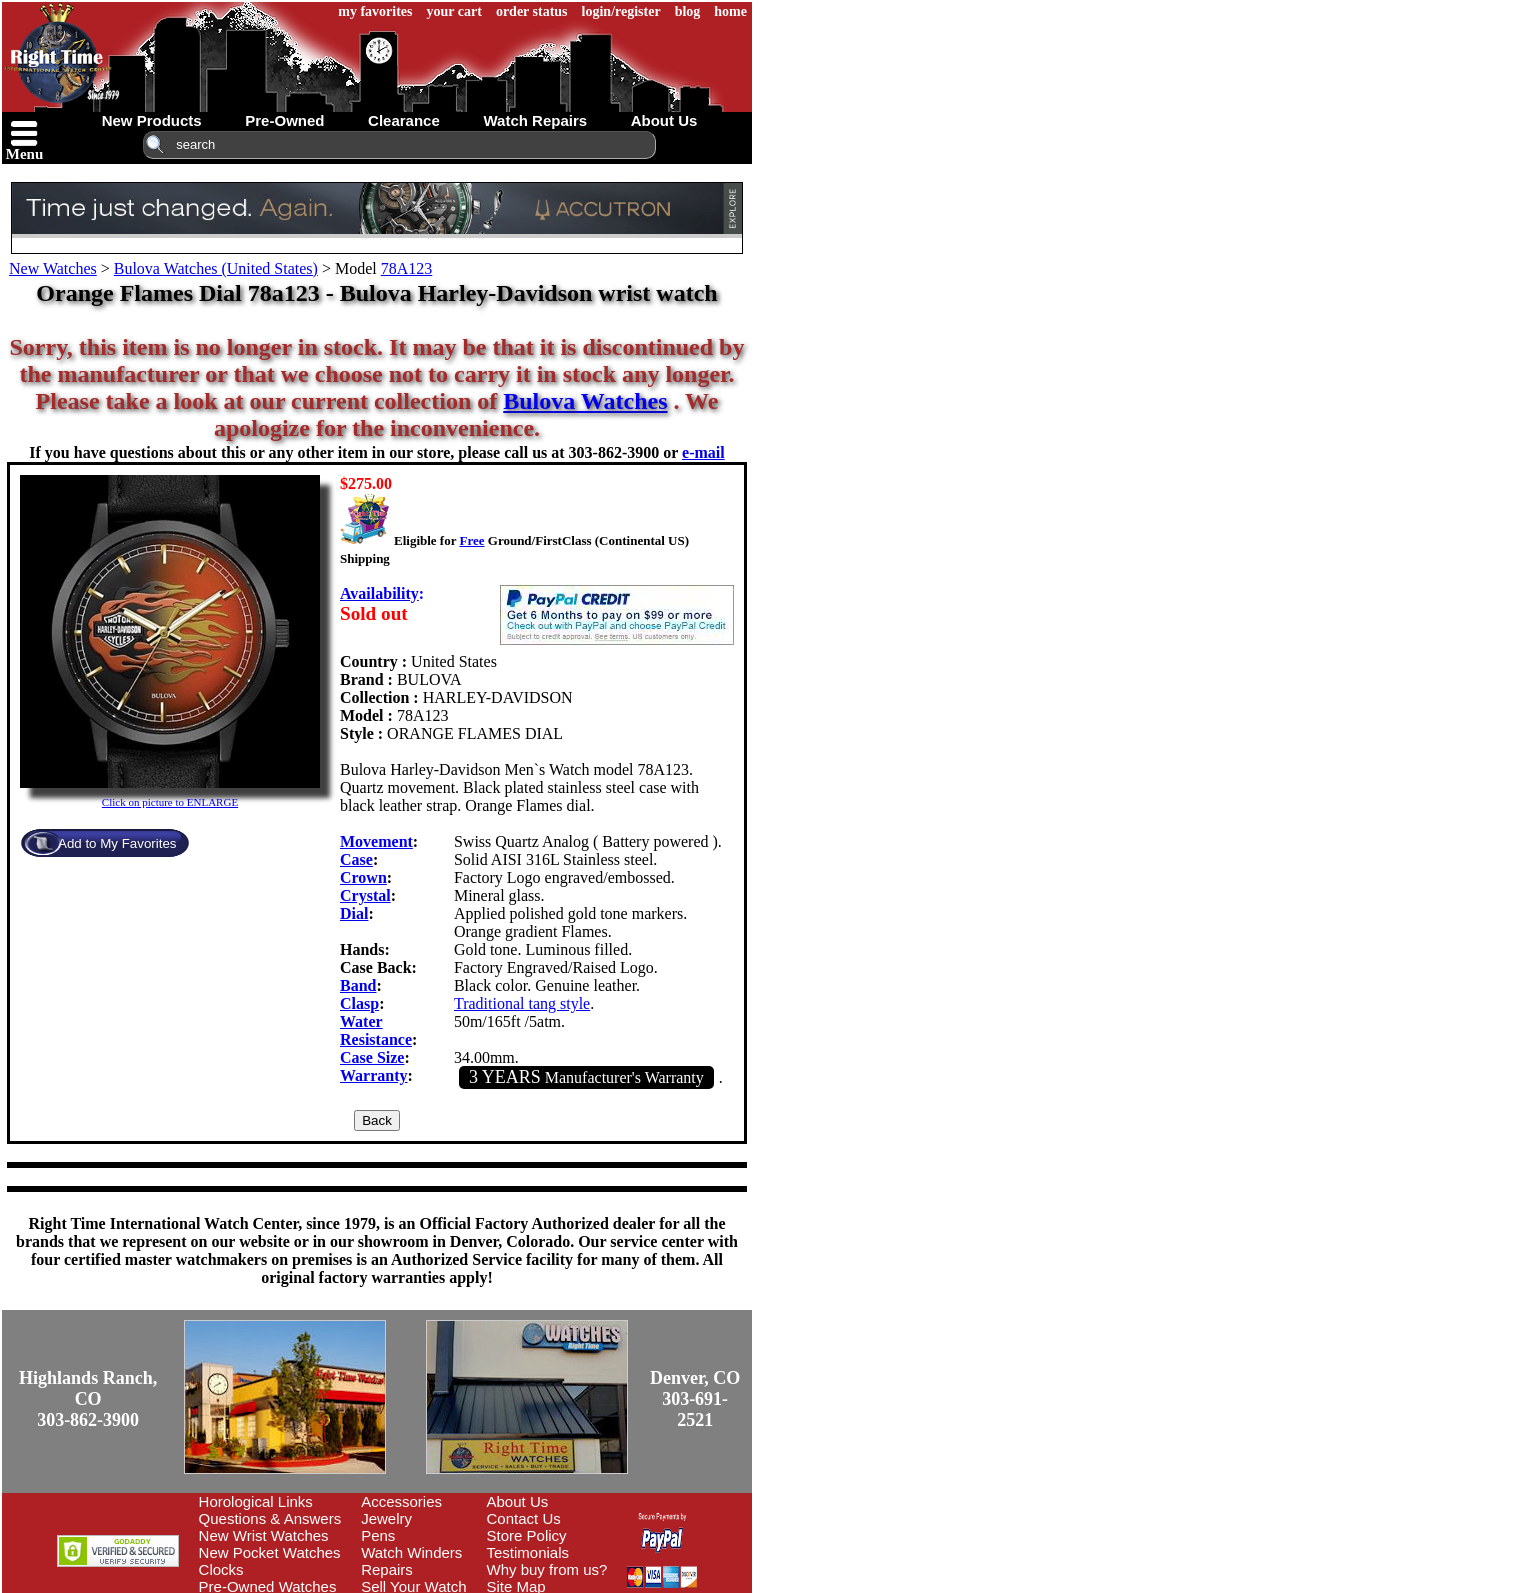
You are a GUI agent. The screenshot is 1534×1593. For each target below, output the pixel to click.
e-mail (703, 452)
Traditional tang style (522, 1003)
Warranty (374, 1075)
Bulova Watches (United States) (216, 268)
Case (356, 859)
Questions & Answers (270, 1518)
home (730, 11)
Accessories (401, 1501)
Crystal (365, 895)
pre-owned (284, 120)
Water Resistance (376, 1030)
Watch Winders (411, 1552)
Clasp (359, 1003)
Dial (354, 913)
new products (152, 120)
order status (532, 11)
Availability (379, 593)
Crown (363, 877)
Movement (376, 841)
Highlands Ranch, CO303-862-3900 (88, 1399)
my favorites (375, 11)
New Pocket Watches (270, 1552)
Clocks (221, 1569)
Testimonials (528, 1552)
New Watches (53, 268)
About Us (518, 1501)
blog (688, 11)
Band (358, 985)
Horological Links (256, 1501)
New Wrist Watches (264, 1535)
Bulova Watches (585, 401)
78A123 (407, 268)
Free (471, 540)
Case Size (372, 1057)
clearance (404, 120)
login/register (621, 11)
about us (664, 120)
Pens (378, 1535)
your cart (454, 11)
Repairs (387, 1569)
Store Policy (527, 1535)
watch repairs (535, 120)
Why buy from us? (547, 1569)
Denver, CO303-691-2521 (695, 1399)
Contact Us (524, 1518)
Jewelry (386, 1518)
